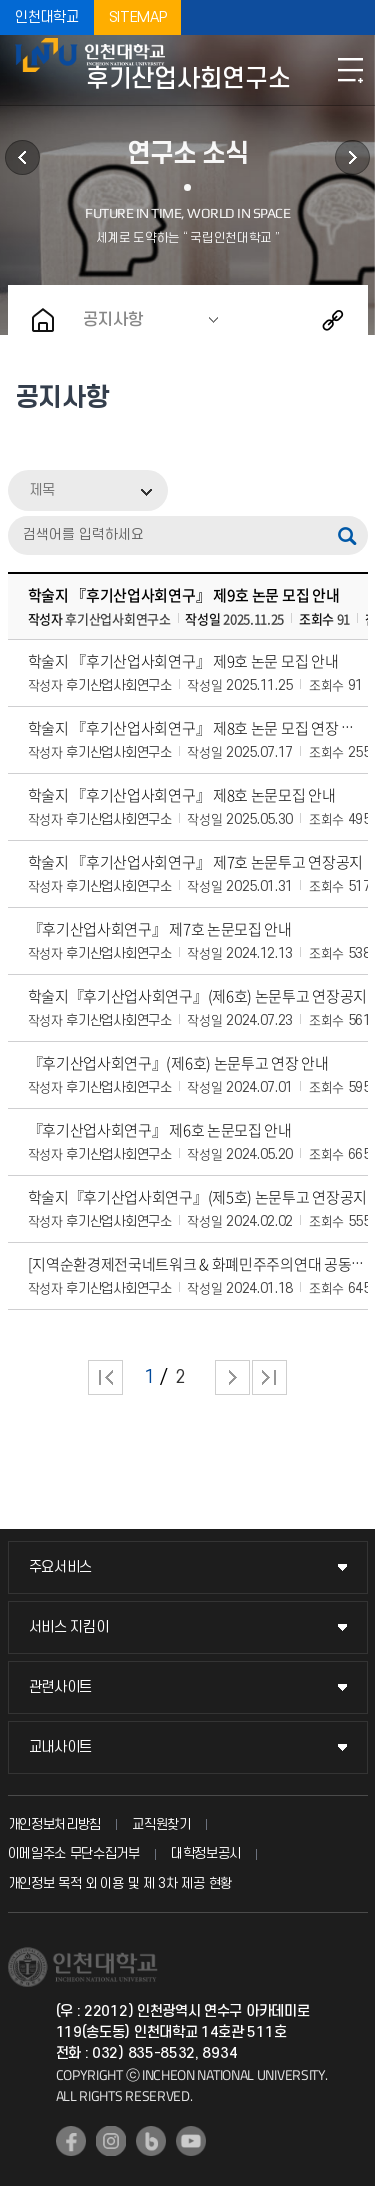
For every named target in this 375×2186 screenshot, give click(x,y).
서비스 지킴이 (69, 1627)
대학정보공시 (206, 1853)
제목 (42, 490)
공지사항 (113, 320)
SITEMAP (138, 17)
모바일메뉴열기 (350, 70)
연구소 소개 (22, 157)
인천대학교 (47, 17)
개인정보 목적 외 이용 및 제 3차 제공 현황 (120, 1883)
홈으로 (43, 320)
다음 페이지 (232, 1377)
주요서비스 (61, 1567)
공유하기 (333, 320)
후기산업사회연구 (352, 157)
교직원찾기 (161, 1824)
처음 (105, 1377)
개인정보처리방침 (55, 1824)
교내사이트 (61, 1747)
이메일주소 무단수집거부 (74, 1853)
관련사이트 (61, 1687)
